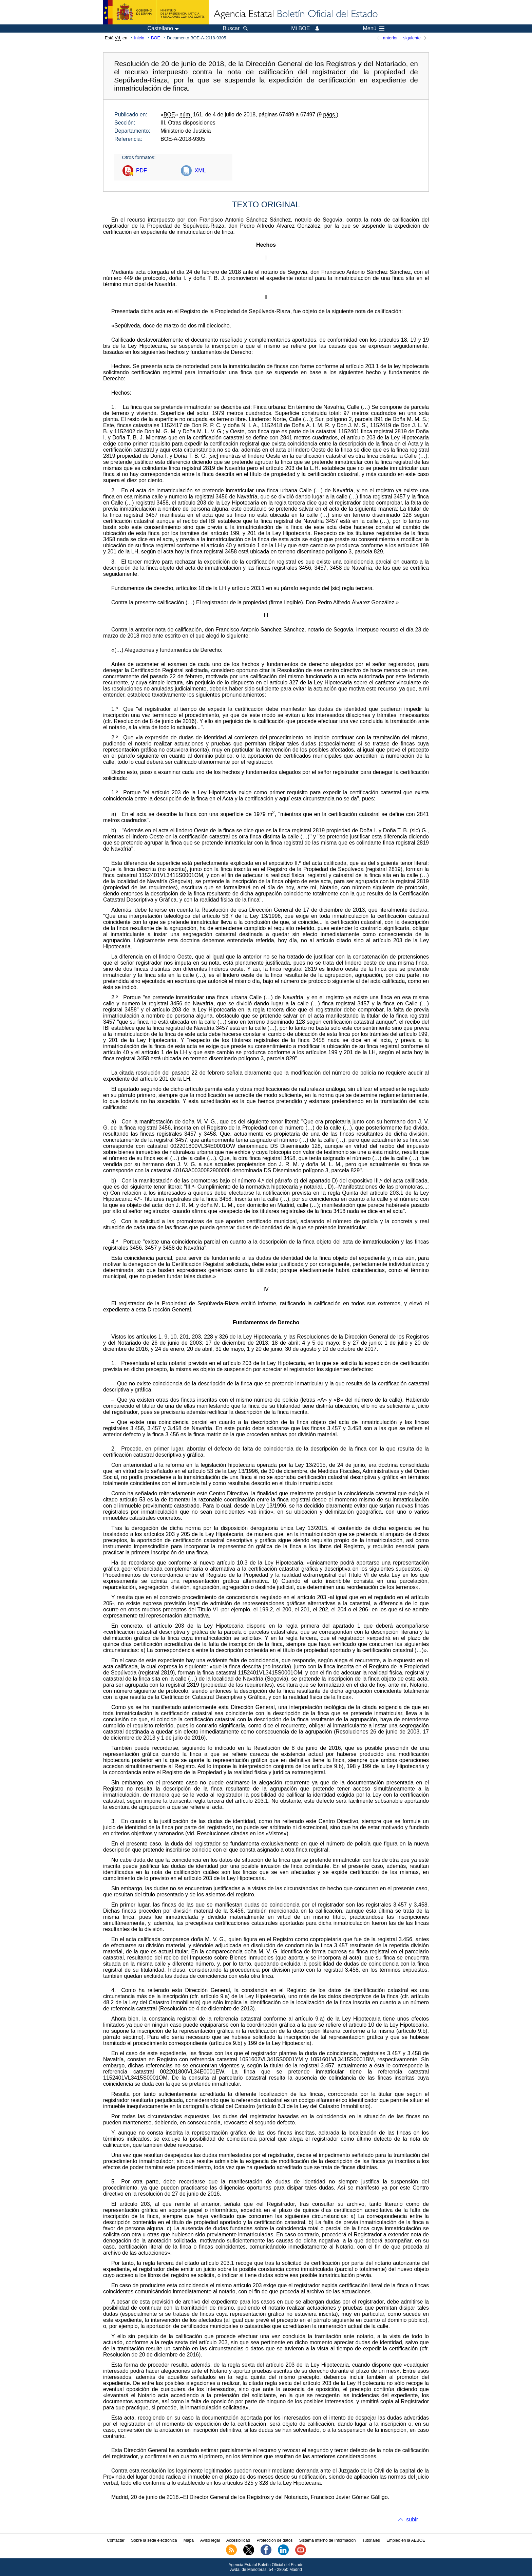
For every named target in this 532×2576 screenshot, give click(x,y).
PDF (141, 170)
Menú (373, 28)
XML (200, 170)
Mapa (189, 2540)
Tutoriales (371, 2540)
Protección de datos (274, 2540)
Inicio (139, 37)
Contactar (116, 2540)
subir (412, 2519)
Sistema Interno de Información (327, 2540)
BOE (155, 37)
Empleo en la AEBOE (405, 2540)
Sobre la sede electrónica (154, 2540)
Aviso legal (210, 2540)
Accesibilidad (238, 2540)
